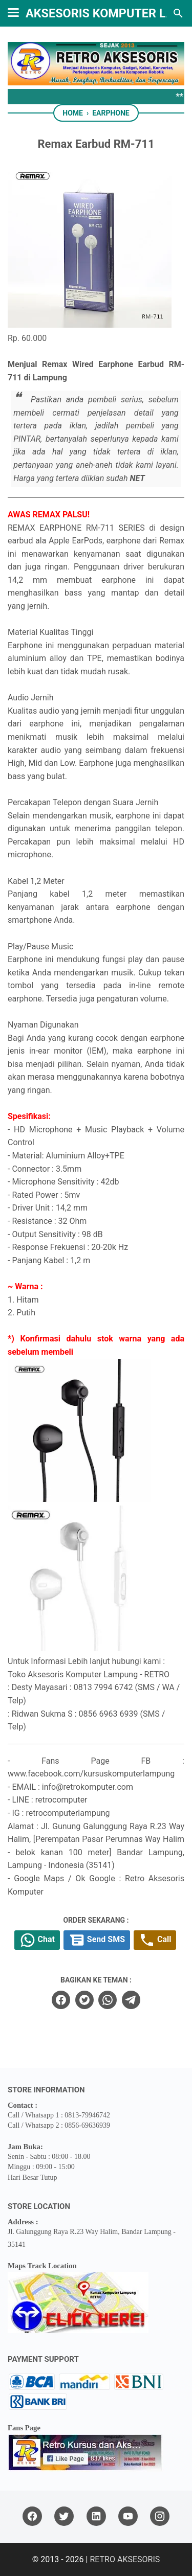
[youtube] (128, 2516)
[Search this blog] (178, 13)
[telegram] (131, 2000)
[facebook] (61, 2000)
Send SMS (97, 1940)
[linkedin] (96, 2516)
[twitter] (84, 2000)
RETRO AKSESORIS (125, 2559)
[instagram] (159, 2516)
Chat (37, 1940)
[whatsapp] (107, 2000)
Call (155, 1940)
